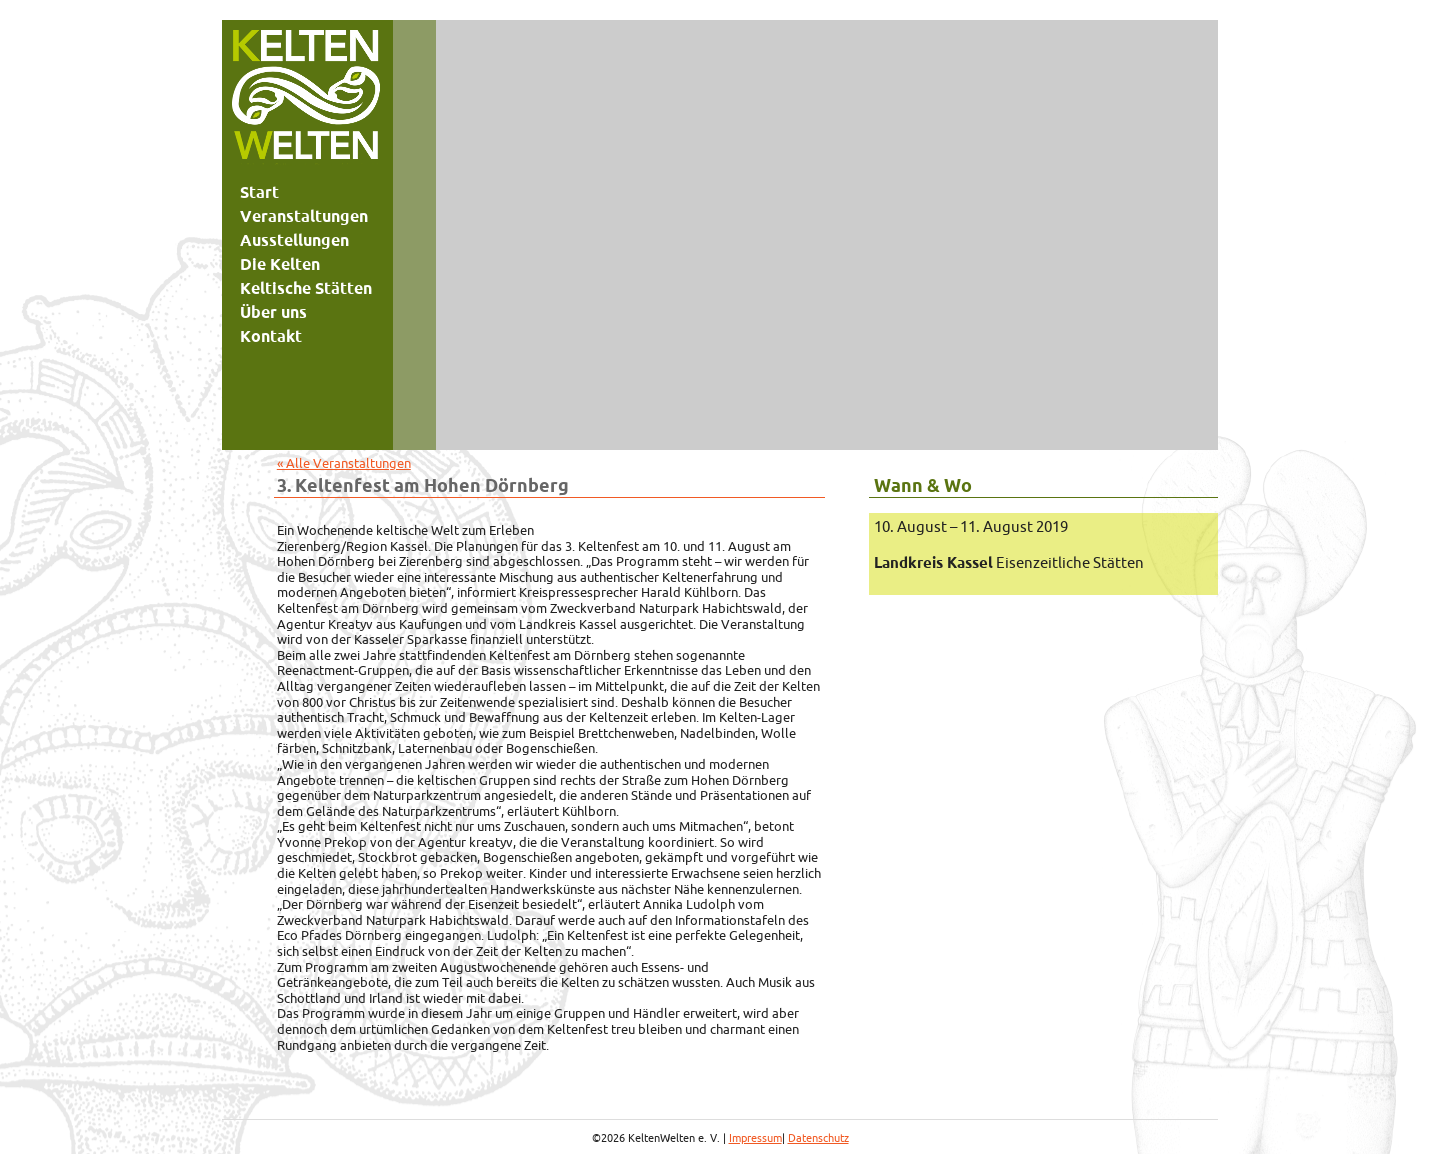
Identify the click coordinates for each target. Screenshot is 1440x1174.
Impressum (755, 1138)
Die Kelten (280, 264)
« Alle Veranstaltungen (344, 463)
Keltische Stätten (306, 288)
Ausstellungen (294, 240)
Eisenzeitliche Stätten (1009, 562)
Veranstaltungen (304, 216)
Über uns (273, 312)
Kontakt (271, 336)
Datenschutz (818, 1138)
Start (259, 192)
